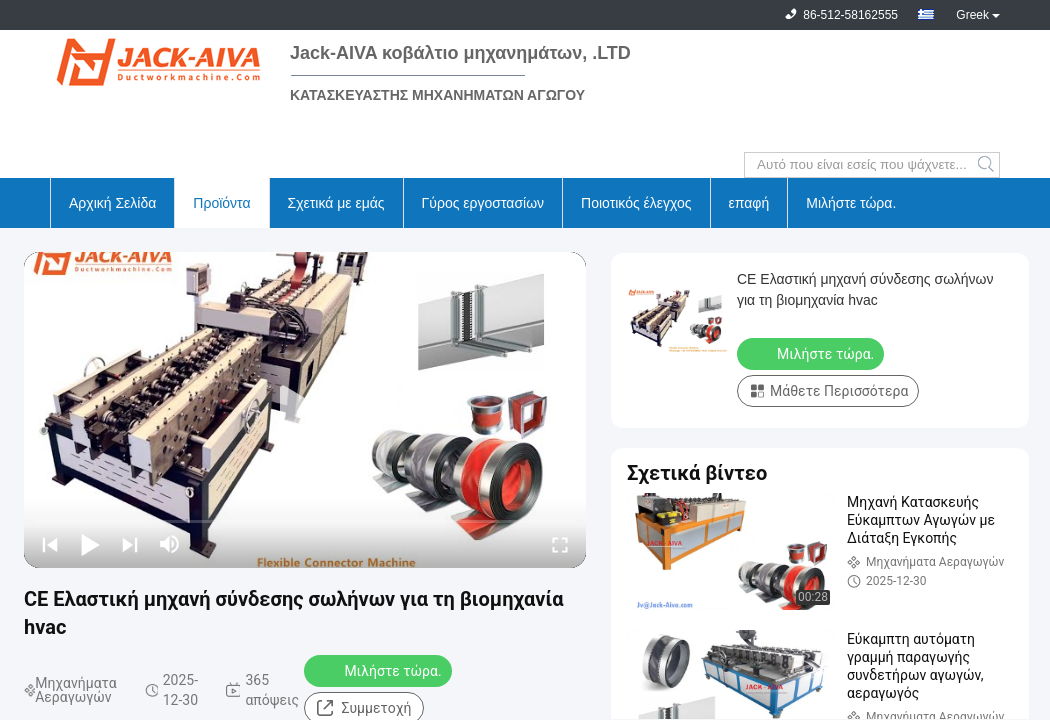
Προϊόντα (221, 203)
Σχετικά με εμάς (336, 203)
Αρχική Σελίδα (112, 203)
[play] (305, 410)
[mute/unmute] (170, 544)
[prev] (50, 544)
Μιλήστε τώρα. (851, 203)
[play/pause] (90, 544)
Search (987, 165)
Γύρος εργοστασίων (483, 203)
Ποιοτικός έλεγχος (636, 203)
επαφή (749, 203)
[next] (130, 544)
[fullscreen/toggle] (560, 544)
